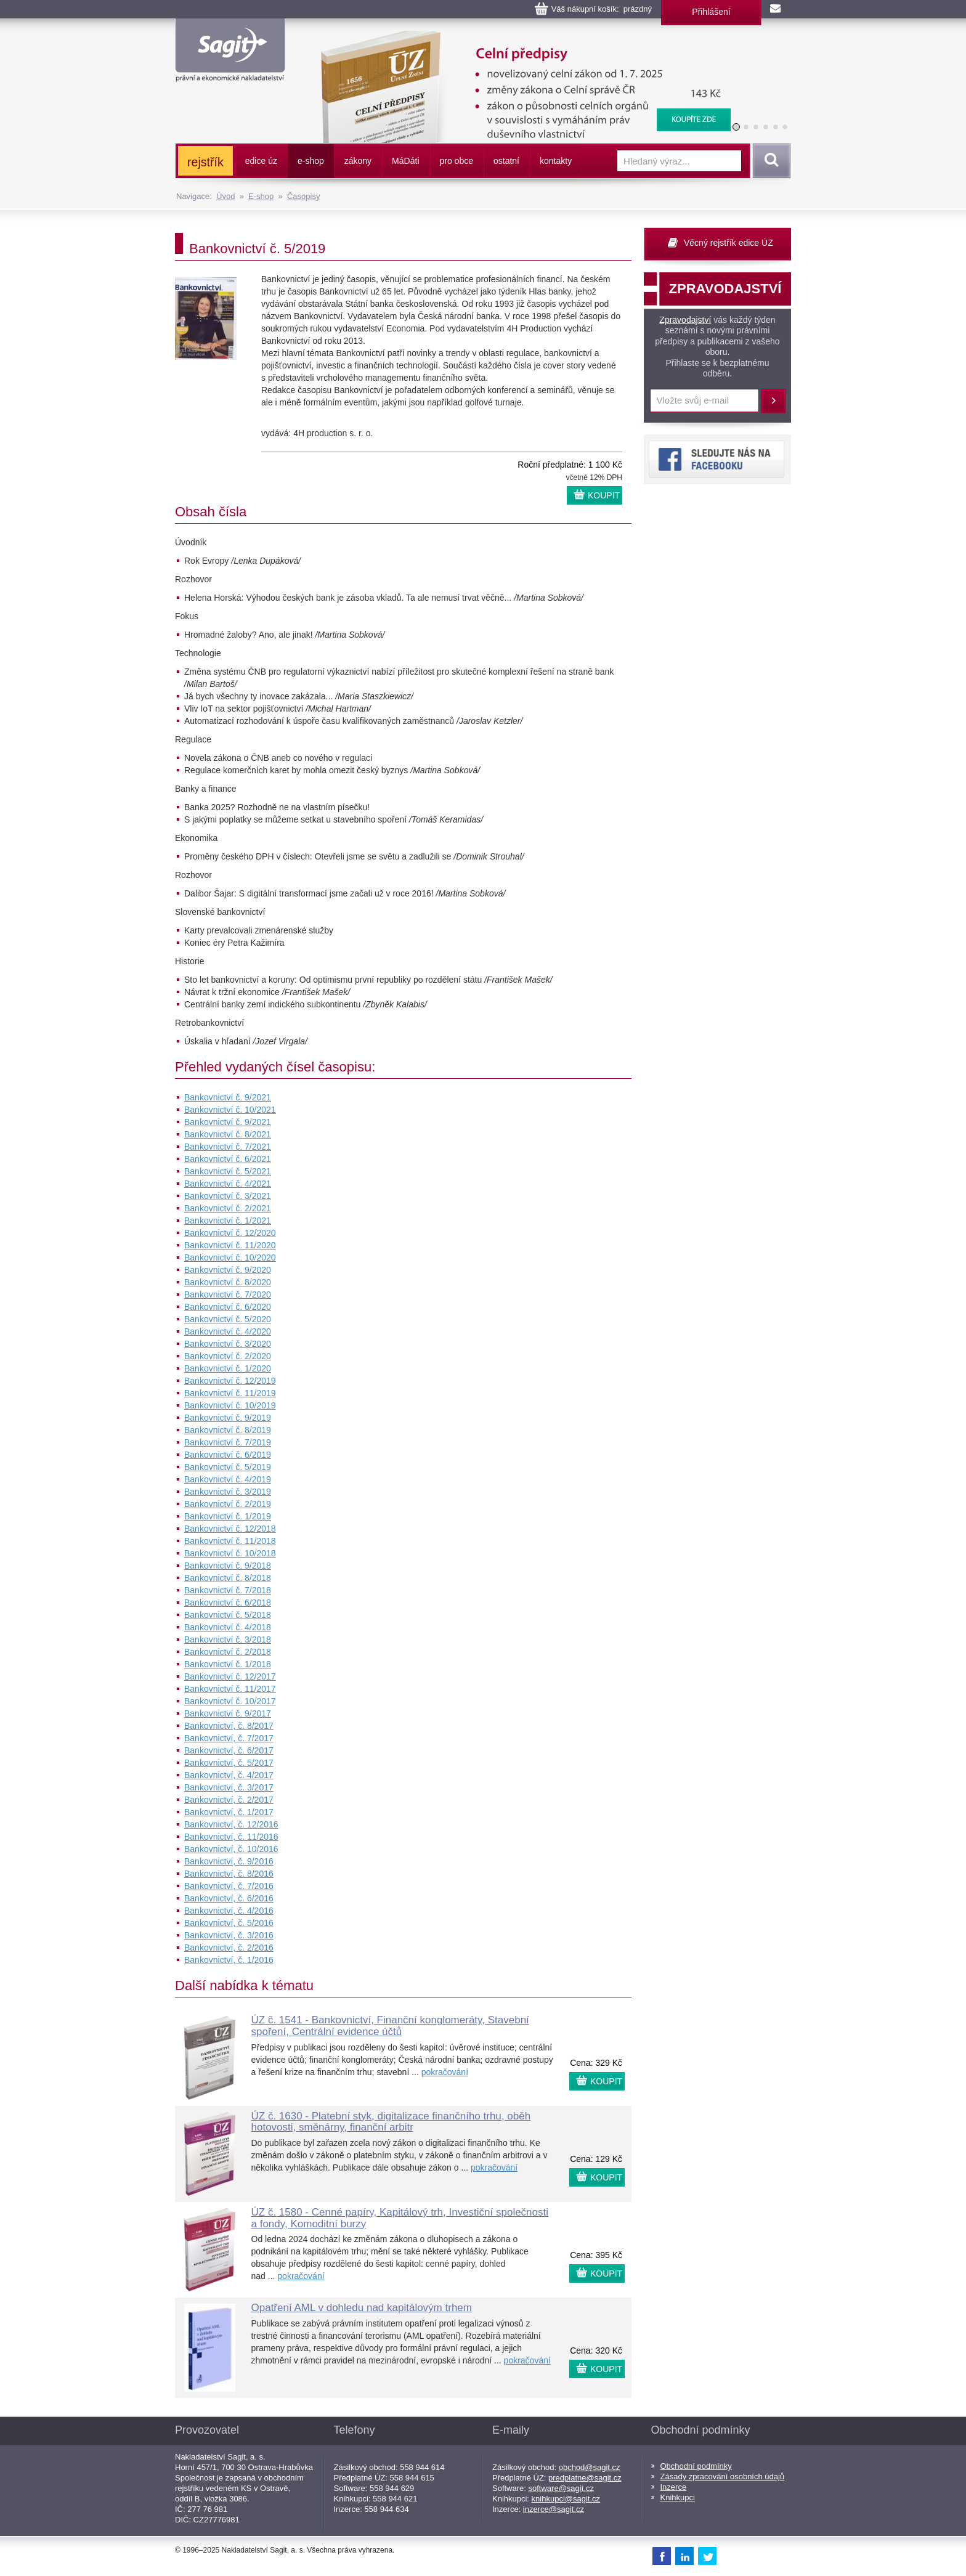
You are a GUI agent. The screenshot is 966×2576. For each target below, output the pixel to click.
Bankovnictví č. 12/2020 (230, 1233)
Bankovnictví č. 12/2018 (230, 1529)
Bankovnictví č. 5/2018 (227, 1615)
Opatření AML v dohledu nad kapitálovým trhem (361, 2308)
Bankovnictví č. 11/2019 (230, 1393)
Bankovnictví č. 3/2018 (227, 1639)
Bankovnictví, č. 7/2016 (229, 1886)
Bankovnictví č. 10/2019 (230, 1405)
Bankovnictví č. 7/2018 (227, 1590)
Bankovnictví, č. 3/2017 (229, 1787)
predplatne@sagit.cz (585, 2477)
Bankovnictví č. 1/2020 (227, 1368)
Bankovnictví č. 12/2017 (230, 1676)
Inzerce (673, 2487)
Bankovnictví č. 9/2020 (227, 1270)
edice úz (261, 161)
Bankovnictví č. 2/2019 (227, 1504)
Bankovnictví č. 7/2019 (227, 1442)
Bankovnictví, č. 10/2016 (231, 1849)
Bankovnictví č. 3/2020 (227, 1344)
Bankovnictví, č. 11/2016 (231, 1837)
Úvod (225, 196)
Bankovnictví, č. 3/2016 (229, 1935)
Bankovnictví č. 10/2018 (230, 1553)
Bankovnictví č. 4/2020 (227, 1331)
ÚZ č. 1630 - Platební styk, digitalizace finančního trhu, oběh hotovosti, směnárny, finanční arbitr (391, 2122)
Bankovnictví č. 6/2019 (227, 1455)
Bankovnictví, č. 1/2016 (229, 1960)
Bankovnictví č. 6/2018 (227, 1602)
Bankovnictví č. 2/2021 (227, 1208)
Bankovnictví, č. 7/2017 (229, 1738)
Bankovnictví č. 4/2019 (227, 1479)
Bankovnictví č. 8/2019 (227, 1430)
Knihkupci (677, 2497)
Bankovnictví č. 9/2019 (227, 1418)
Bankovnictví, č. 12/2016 (231, 1824)
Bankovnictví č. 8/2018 (227, 1578)
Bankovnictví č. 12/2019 (230, 1381)
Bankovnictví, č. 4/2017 (229, 1775)
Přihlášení (711, 12)
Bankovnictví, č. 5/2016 (229, 1923)
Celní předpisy (518, 37)
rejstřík (205, 162)
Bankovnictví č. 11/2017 (230, 1689)
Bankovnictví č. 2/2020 (227, 1356)
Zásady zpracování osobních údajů (722, 2476)
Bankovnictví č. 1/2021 (227, 1220)
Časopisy (303, 196)
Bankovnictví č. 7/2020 (227, 1294)
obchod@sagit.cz (589, 2467)
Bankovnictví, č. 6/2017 (229, 1750)
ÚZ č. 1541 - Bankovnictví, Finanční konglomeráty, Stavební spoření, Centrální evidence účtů (390, 2026)
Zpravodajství (685, 320)
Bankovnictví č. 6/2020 (227, 1307)
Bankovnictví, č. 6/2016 (229, 1898)
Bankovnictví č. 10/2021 (230, 1110)
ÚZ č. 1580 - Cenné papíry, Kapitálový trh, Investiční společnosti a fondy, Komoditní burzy (400, 2218)
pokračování (444, 2072)
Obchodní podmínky (696, 2466)
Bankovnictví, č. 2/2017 (229, 1800)
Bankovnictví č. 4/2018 (227, 1627)
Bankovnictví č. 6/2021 (227, 1159)
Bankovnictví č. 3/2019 (227, 1492)
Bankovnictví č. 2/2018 (227, 1652)
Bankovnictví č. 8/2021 (227, 1134)
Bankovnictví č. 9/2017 (227, 1713)
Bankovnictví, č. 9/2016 (229, 1861)
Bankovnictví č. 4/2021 (227, 1183)
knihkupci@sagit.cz (566, 2498)
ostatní (506, 161)
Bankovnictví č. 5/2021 (227, 1171)
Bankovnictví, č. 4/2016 (229, 1911)
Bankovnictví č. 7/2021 (227, 1147)
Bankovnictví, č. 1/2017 (229, 1812)
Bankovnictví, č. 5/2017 (229, 1763)
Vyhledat (769, 161)
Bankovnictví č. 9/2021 (227, 1097)
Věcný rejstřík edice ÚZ (728, 243)
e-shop (311, 161)
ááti (405, 161)
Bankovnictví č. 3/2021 (227, 1196)
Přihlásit (773, 401)
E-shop (261, 196)
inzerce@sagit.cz (553, 2509)
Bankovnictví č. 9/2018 (227, 1565)
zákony (357, 161)
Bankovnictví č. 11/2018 (230, 1541)
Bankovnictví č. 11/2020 (230, 1245)
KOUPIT (604, 495)
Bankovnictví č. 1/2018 (227, 1664)
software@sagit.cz (561, 2488)
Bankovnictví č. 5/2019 (227, 1467)
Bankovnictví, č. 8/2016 (229, 1874)
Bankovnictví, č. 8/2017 (229, 1726)
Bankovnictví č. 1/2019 (227, 1516)
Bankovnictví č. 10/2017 (230, 1701)
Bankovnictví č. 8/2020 (227, 1282)
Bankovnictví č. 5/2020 (227, 1319)
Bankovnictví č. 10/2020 (230, 1257)
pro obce (456, 161)
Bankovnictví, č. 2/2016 (229, 1947)
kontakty (556, 161)
